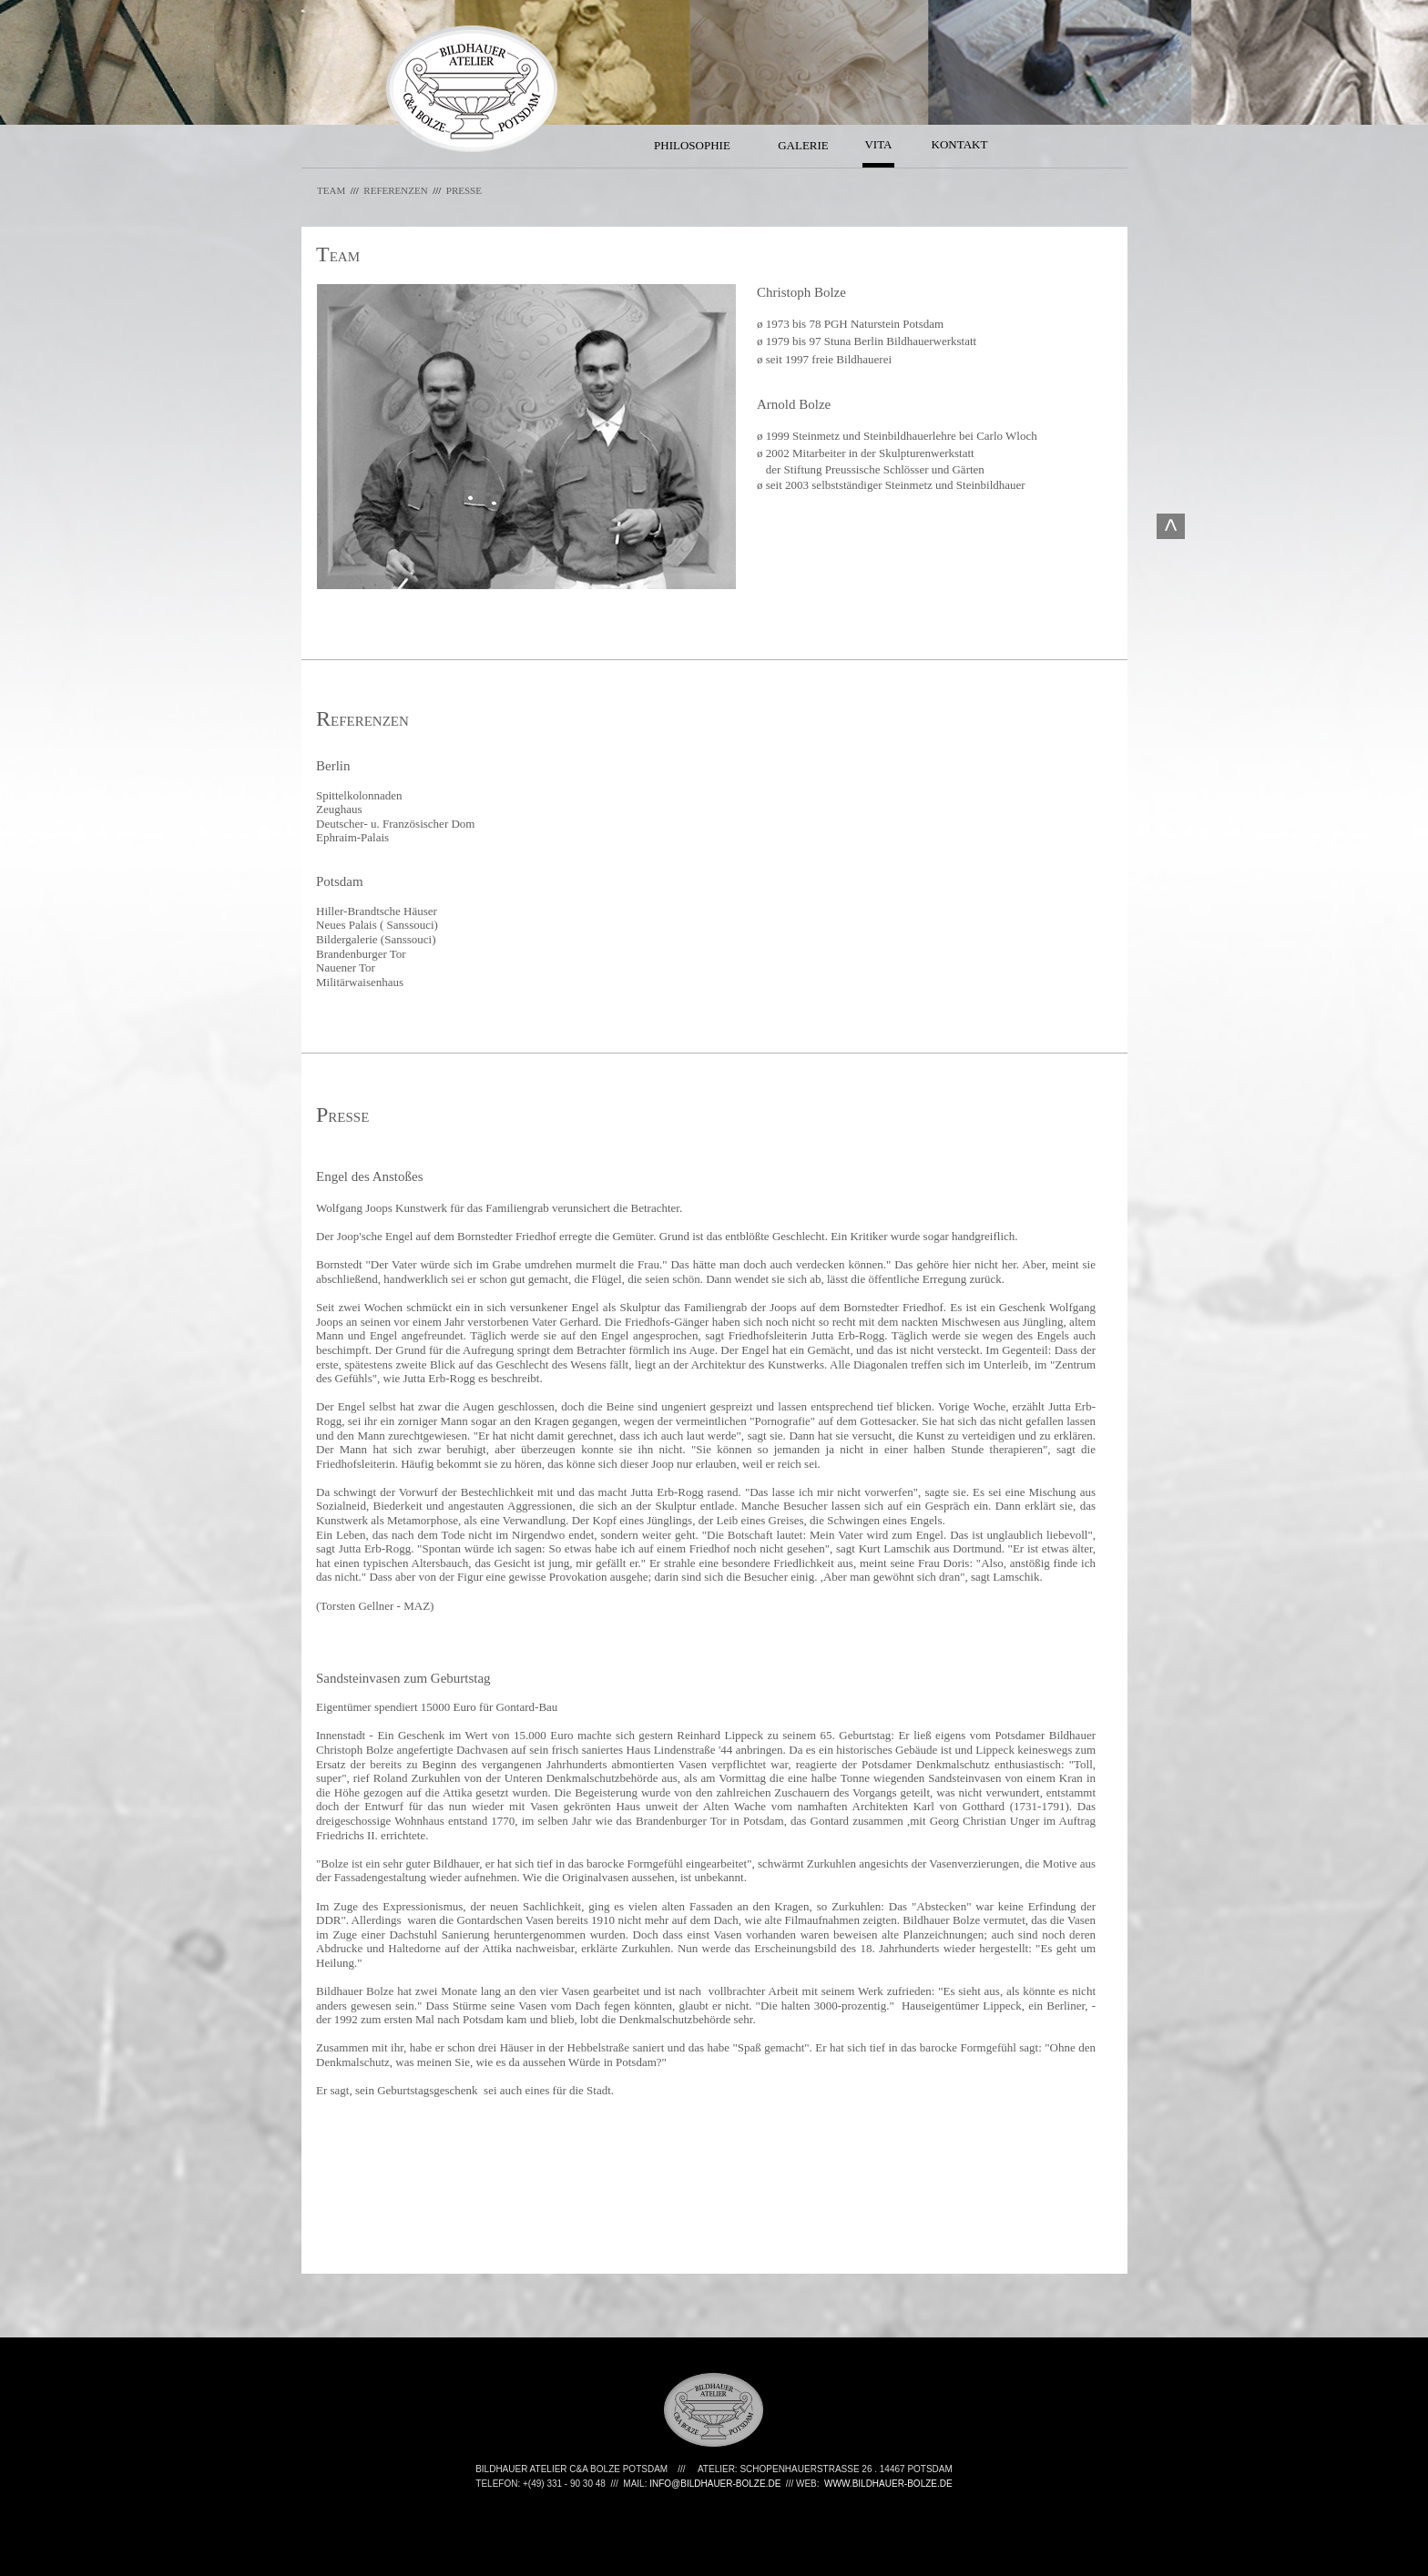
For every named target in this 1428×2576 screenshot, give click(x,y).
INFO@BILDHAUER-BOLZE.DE (714, 2484)
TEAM (331, 190)
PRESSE (464, 190)
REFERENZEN (404, 190)
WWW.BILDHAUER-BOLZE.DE (888, 2484)
